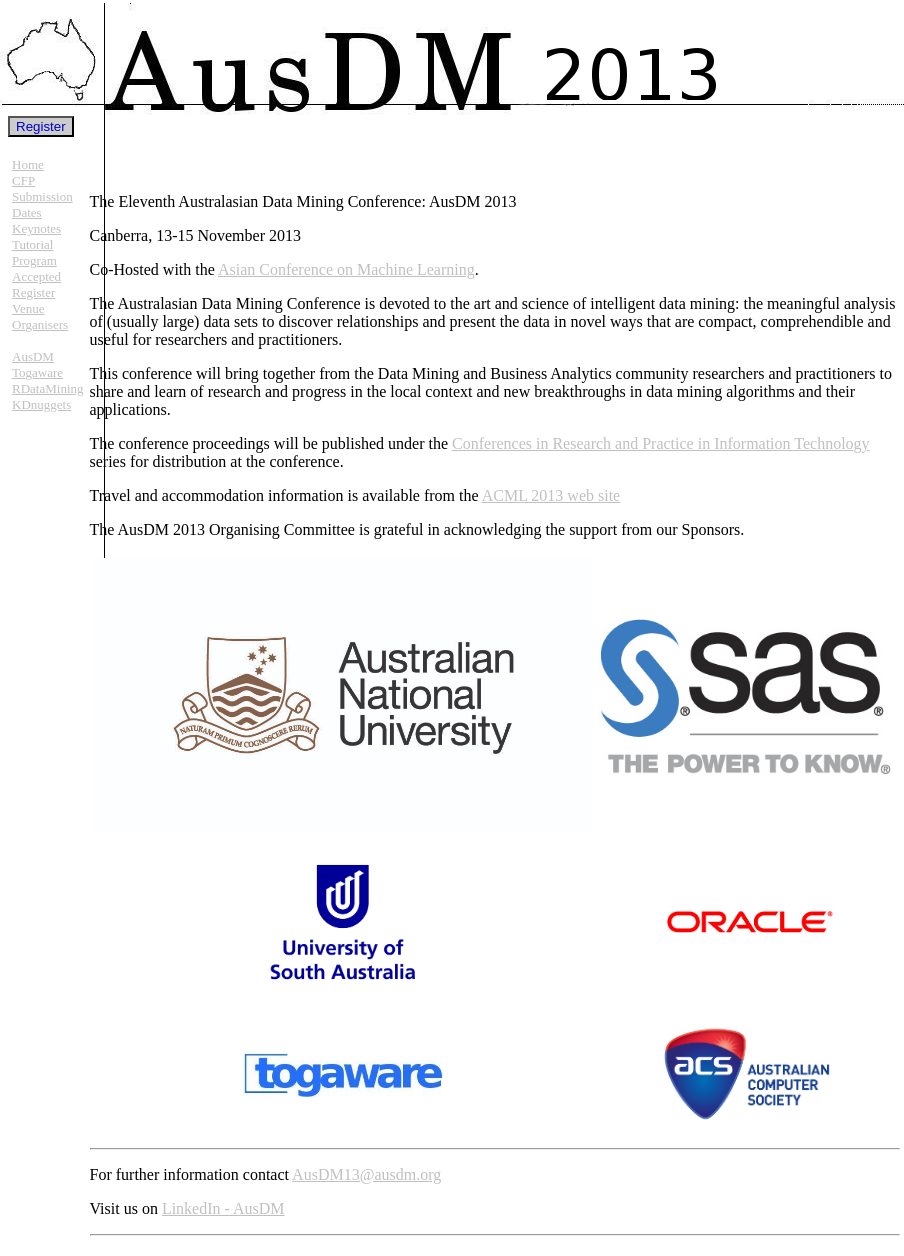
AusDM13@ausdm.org (366, 1174)
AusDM (33, 356)
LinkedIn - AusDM (223, 1208)
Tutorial (32, 244)
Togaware (37, 372)
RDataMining (48, 388)
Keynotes (36, 228)
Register (33, 292)
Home (28, 164)
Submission (42, 196)
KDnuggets (41, 404)
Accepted (36, 276)
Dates (27, 212)
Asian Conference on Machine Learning (346, 269)
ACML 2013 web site (551, 495)
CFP (23, 180)
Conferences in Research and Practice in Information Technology (661, 443)
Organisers (40, 324)
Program (34, 260)
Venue (28, 308)
